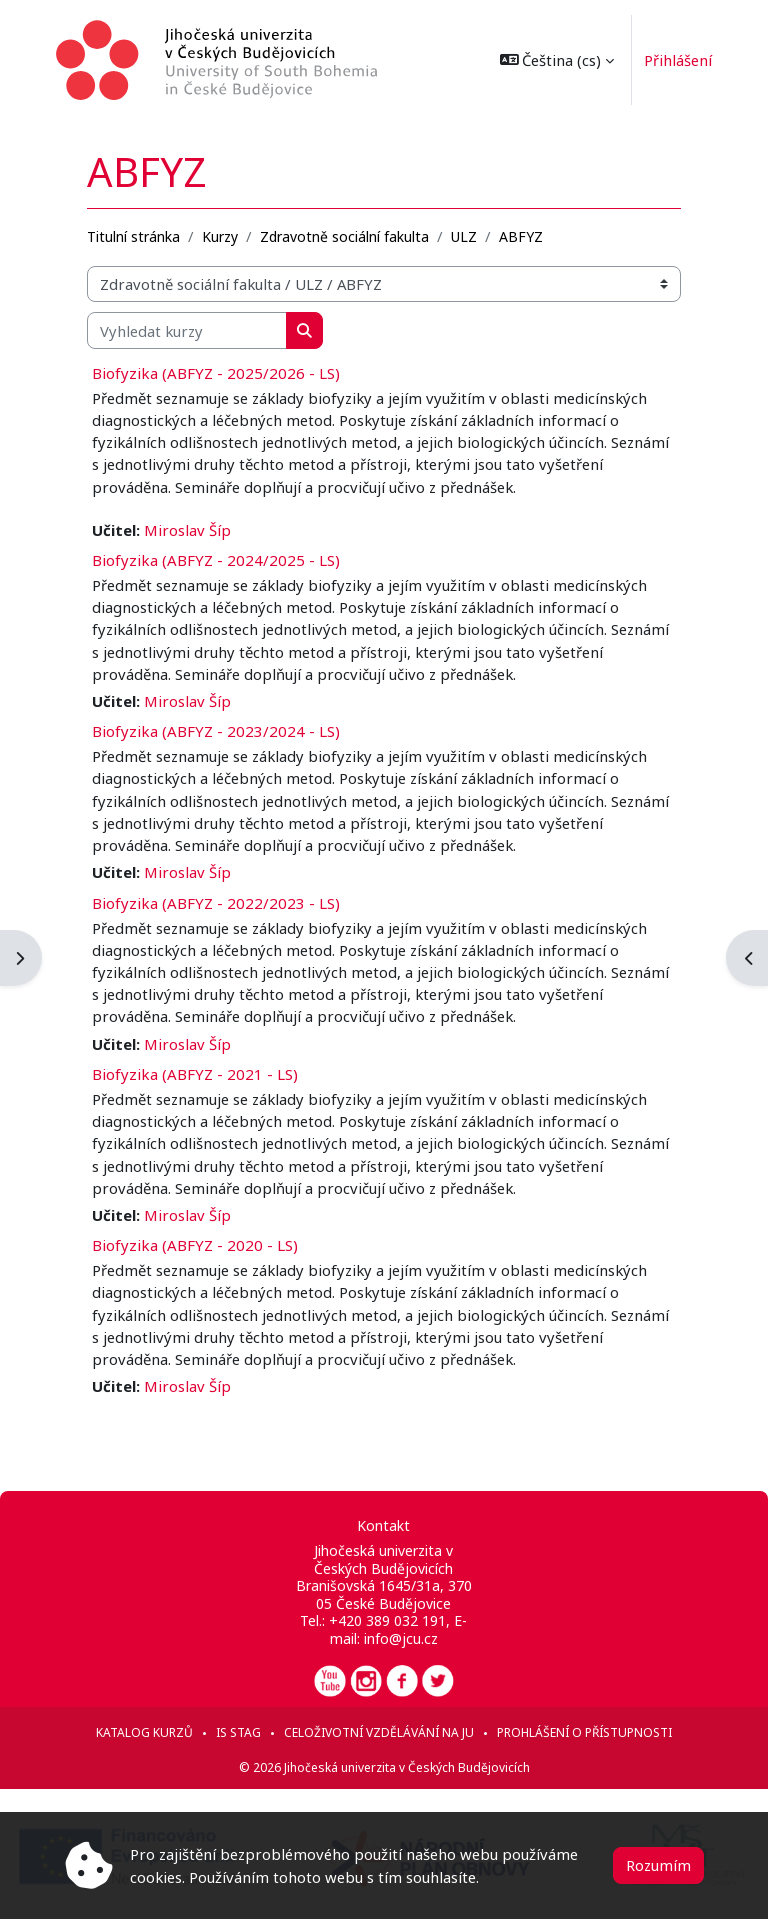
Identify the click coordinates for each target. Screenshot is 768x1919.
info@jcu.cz (401, 1638)
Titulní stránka (133, 236)
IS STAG (238, 1732)
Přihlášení (670, 60)
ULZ (464, 236)
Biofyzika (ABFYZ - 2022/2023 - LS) (216, 903)
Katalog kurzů (144, 1732)
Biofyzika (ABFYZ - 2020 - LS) (195, 1245)
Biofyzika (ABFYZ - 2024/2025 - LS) (216, 560)
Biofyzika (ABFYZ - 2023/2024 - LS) (216, 731)
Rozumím (658, 1865)
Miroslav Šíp (187, 530)
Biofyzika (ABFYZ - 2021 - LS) (195, 1074)
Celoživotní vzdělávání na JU (379, 1732)
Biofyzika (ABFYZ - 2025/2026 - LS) (216, 373)
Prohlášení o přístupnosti (584, 1732)
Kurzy (220, 236)
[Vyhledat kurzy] (187, 330)
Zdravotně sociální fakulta (344, 236)
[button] (549, 60)
